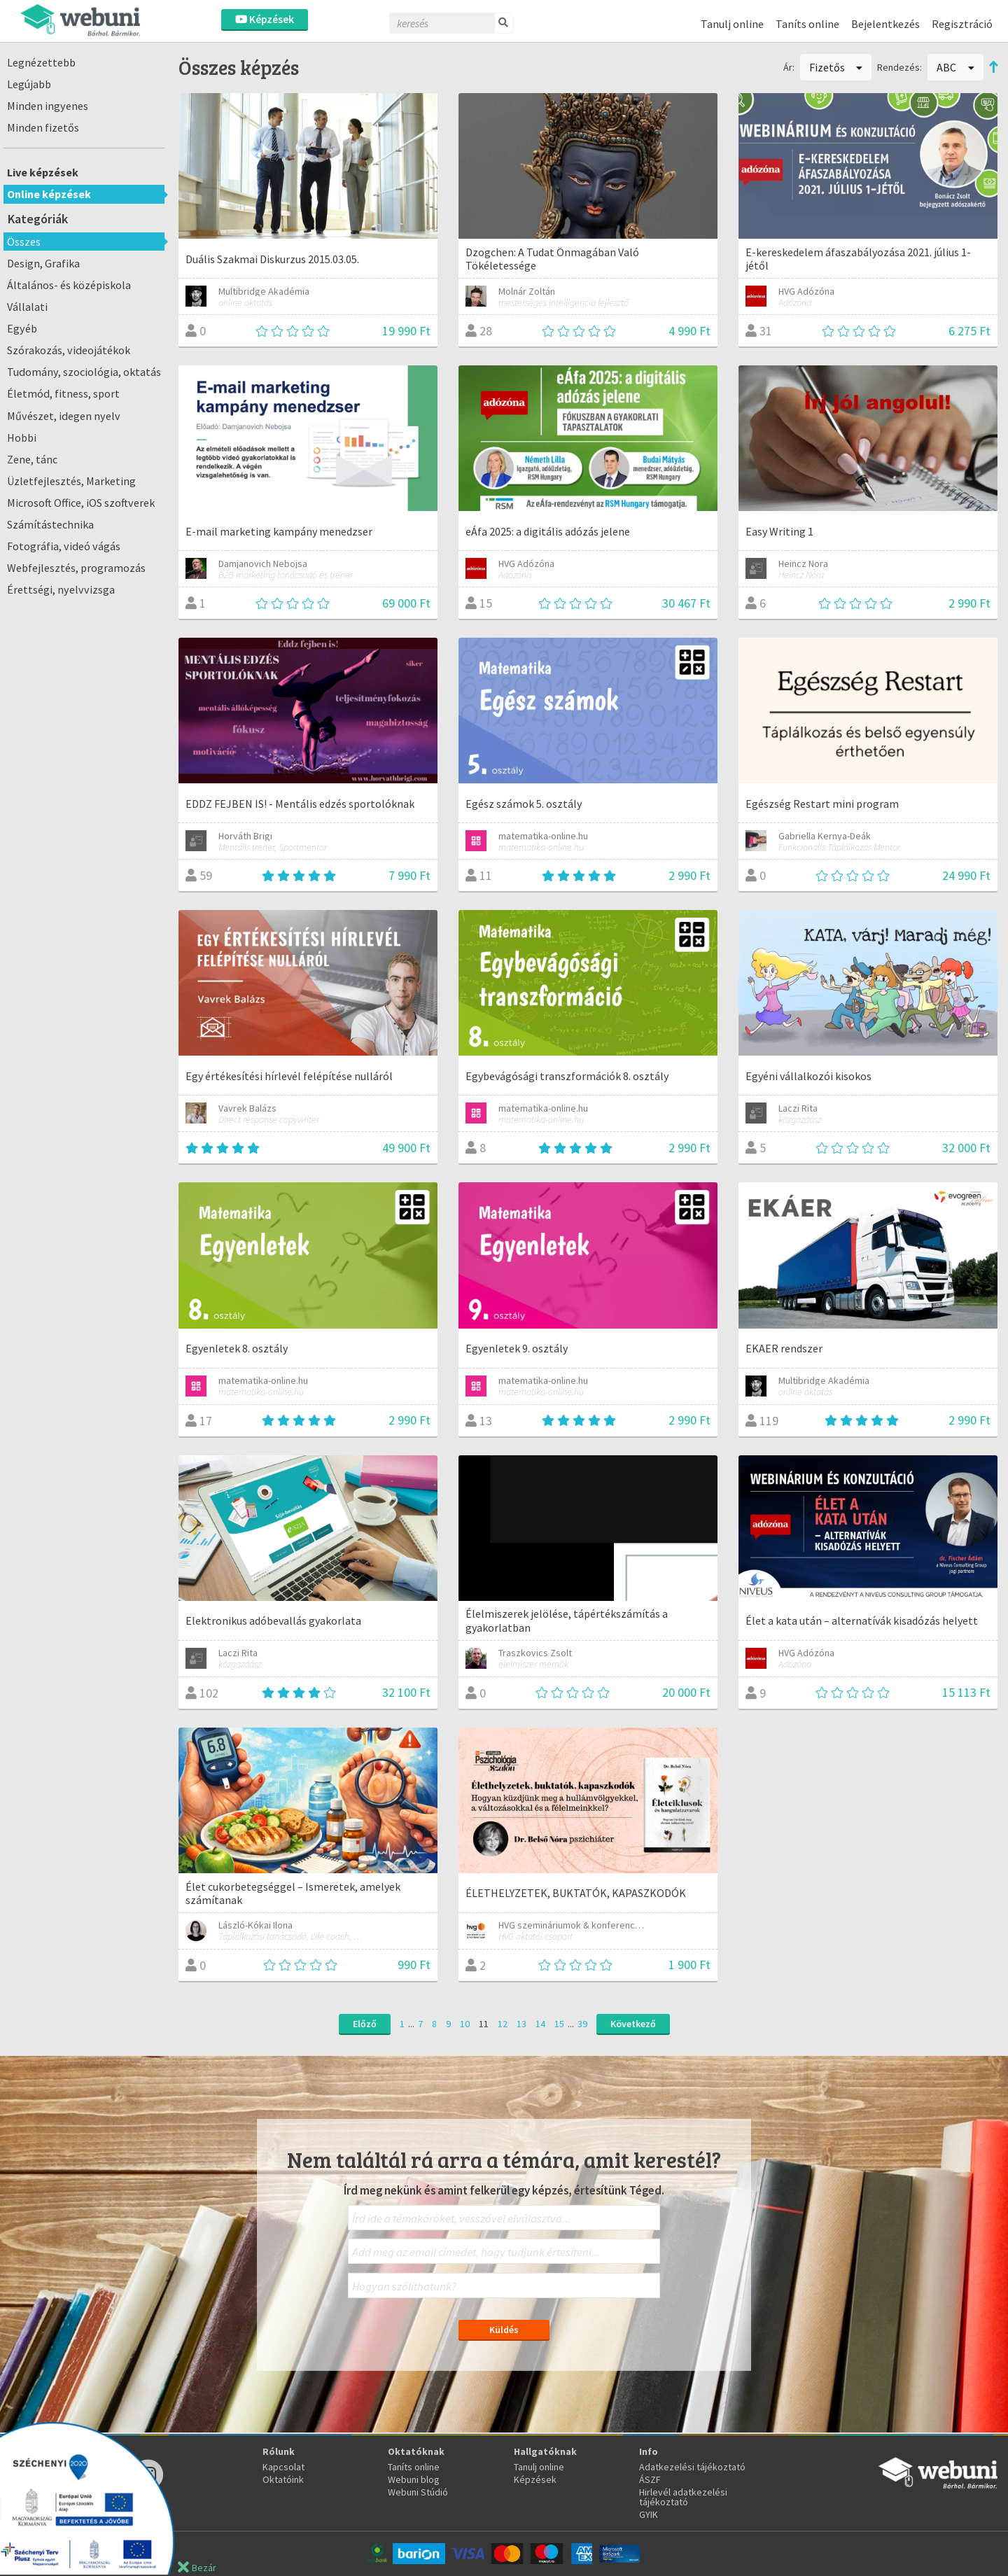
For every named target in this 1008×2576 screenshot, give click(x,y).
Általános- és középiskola (69, 285)
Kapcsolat (283, 2466)
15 (559, 2023)
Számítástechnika (50, 524)
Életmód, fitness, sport (63, 393)
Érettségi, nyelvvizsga (61, 589)
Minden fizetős (43, 127)
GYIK (648, 2514)
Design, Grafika (43, 263)
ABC (955, 67)
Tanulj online (732, 24)
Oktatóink (283, 2479)
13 (521, 2023)
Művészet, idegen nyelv (63, 416)
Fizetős (836, 67)
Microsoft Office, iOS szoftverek (81, 503)
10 (465, 2023)
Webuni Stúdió (418, 2492)
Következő (633, 2023)
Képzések (264, 19)
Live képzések (42, 172)
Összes (24, 241)
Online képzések (49, 194)
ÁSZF (650, 2479)
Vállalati (27, 307)
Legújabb (29, 84)
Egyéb (22, 328)
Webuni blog (414, 2479)
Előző (365, 2023)
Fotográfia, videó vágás (63, 546)
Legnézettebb (41, 62)
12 (502, 2023)
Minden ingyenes (47, 106)
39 (582, 2023)
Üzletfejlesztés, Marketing (71, 481)
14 (540, 2023)
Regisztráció (962, 24)
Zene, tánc (32, 459)
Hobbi (21, 437)
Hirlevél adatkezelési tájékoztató (683, 2497)
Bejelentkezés (885, 24)
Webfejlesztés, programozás (76, 568)
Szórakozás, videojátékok (68, 350)
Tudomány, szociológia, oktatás (84, 372)
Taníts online (807, 24)
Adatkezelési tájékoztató (692, 2466)
